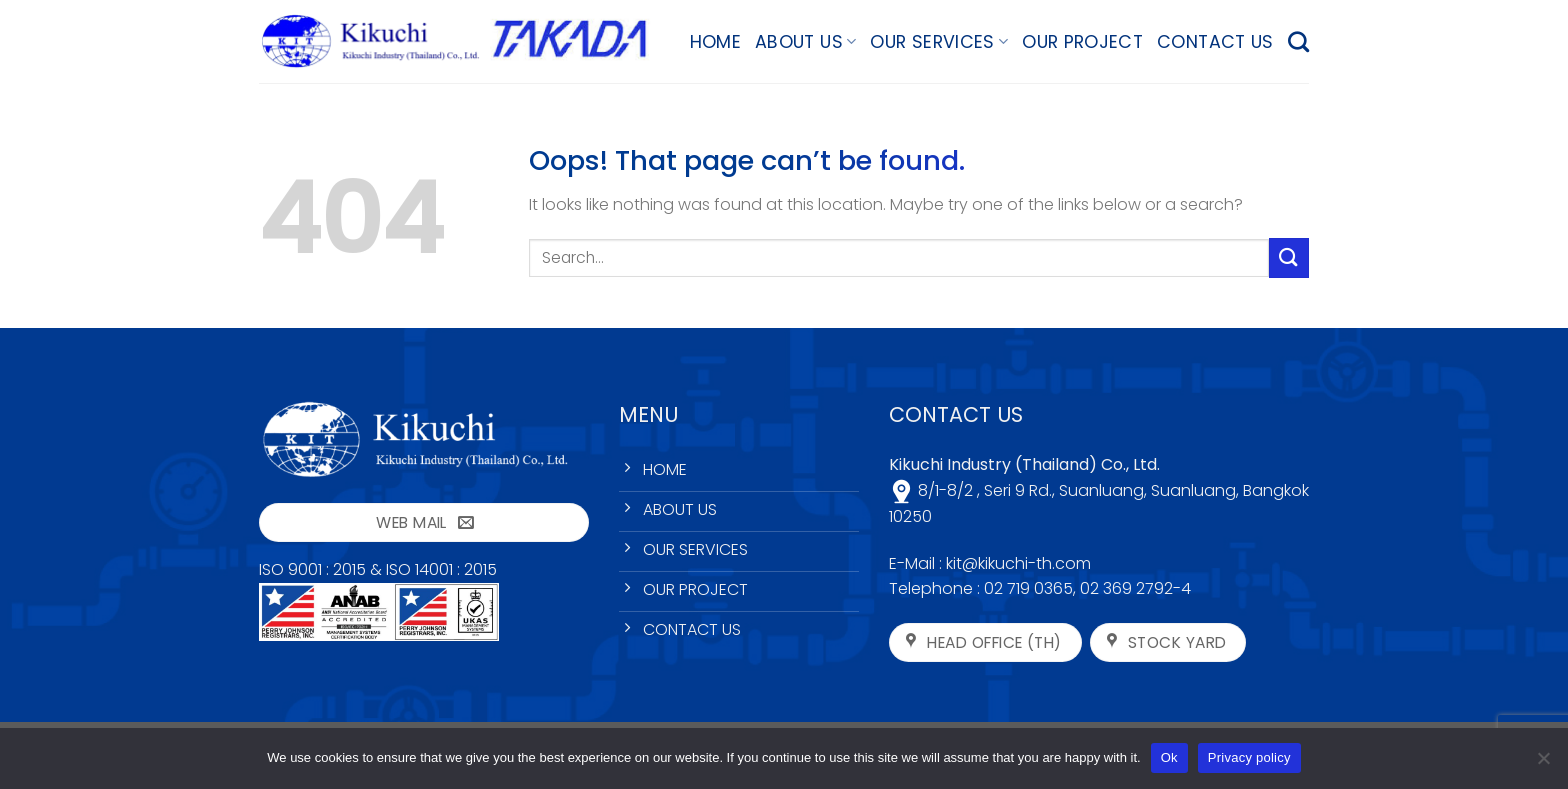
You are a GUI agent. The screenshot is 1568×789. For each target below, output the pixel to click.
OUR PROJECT (1082, 42)
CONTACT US (1215, 42)
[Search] (1298, 41)
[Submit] (1289, 257)
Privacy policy (1249, 757)
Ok (1169, 757)
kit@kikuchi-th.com (1018, 563)
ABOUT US (805, 42)
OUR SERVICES (939, 42)
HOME (715, 42)
